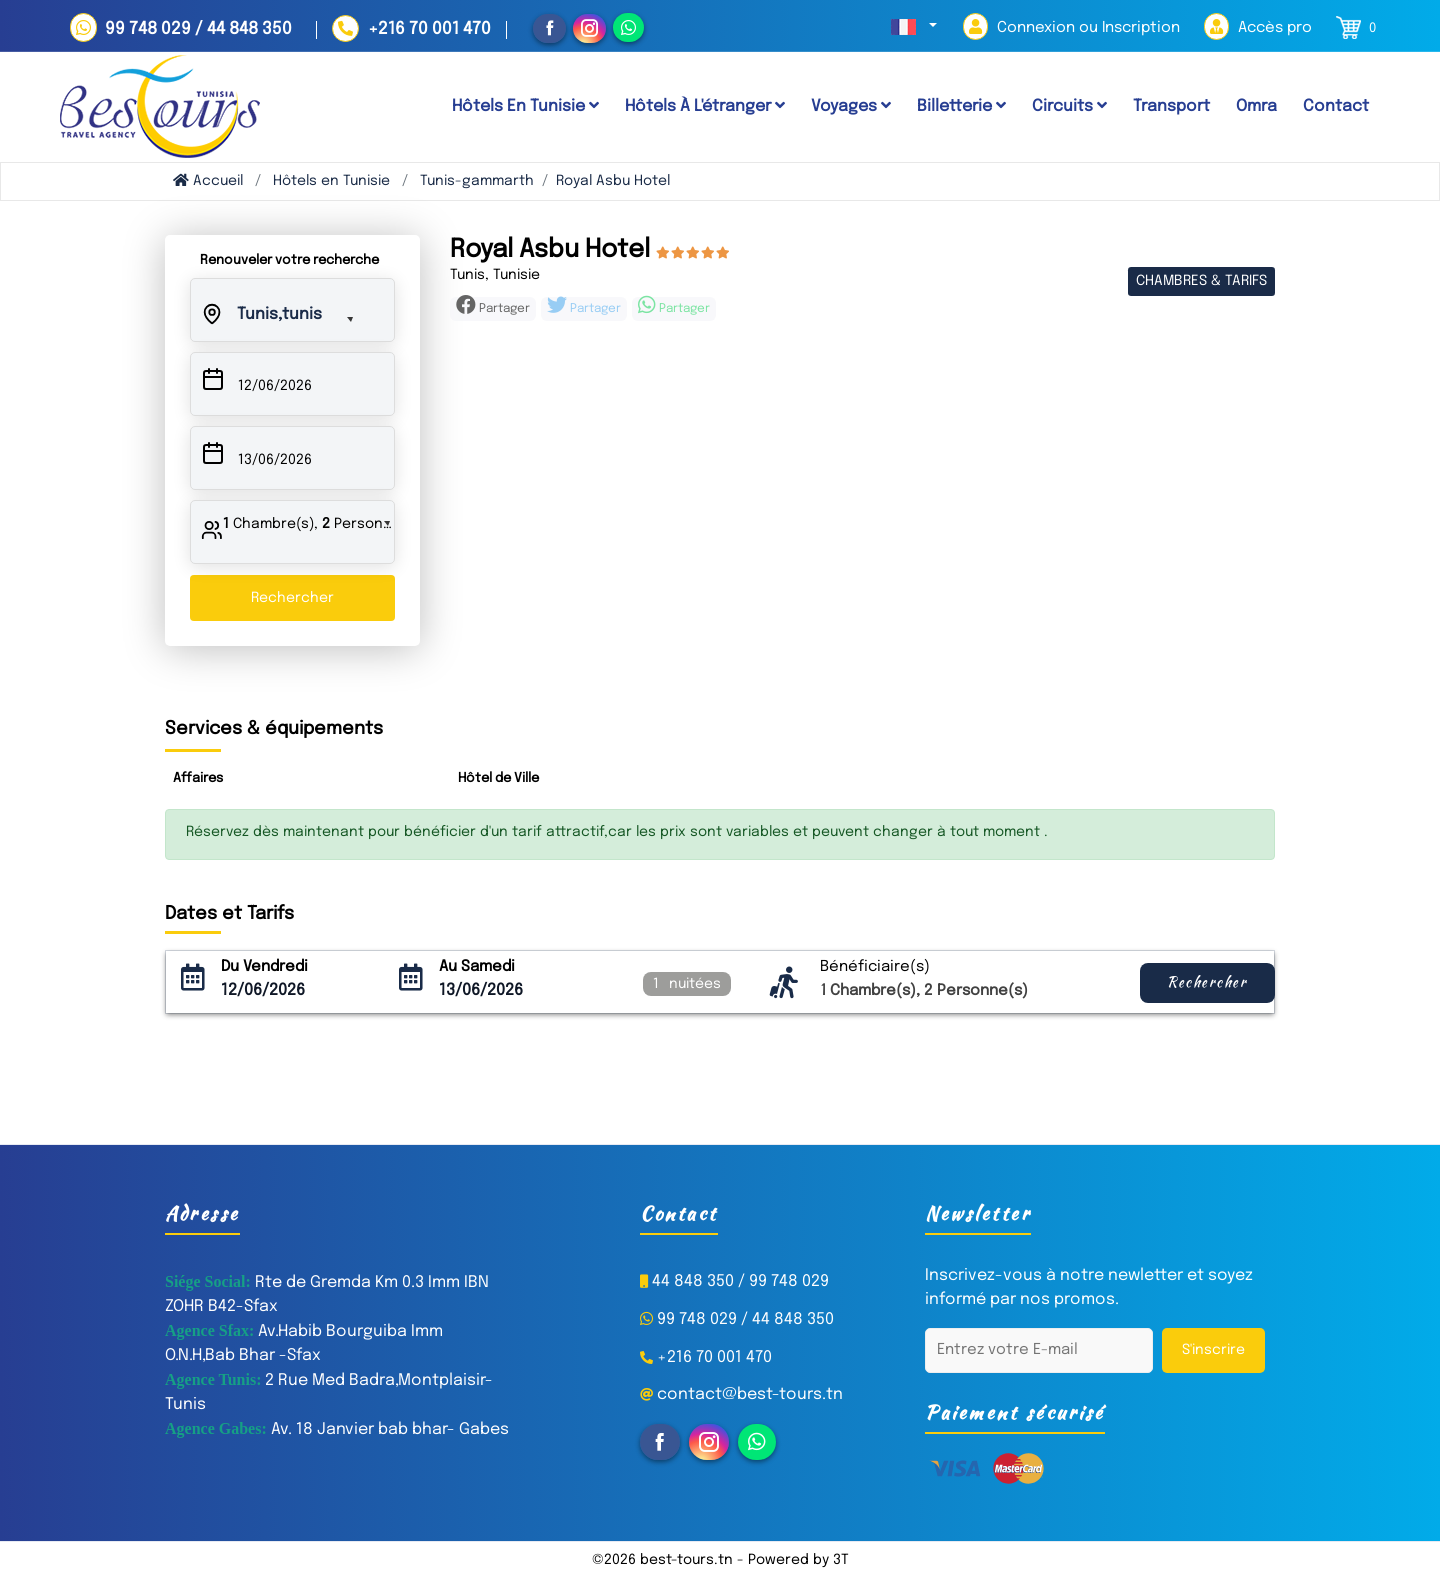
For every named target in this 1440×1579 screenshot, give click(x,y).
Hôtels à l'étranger (705, 106)
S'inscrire (1213, 1350)
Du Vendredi (264, 967)
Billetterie (961, 106)
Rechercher (292, 598)
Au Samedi (477, 967)
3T (841, 1560)
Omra (1256, 106)
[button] (914, 27)
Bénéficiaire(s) (875, 967)
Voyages (851, 106)
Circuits (1069, 106)
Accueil (208, 181)
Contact (1336, 106)
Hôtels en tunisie (525, 106)
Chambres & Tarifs (1201, 281)
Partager (493, 306)
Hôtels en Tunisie (331, 181)
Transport (1171, 106)
